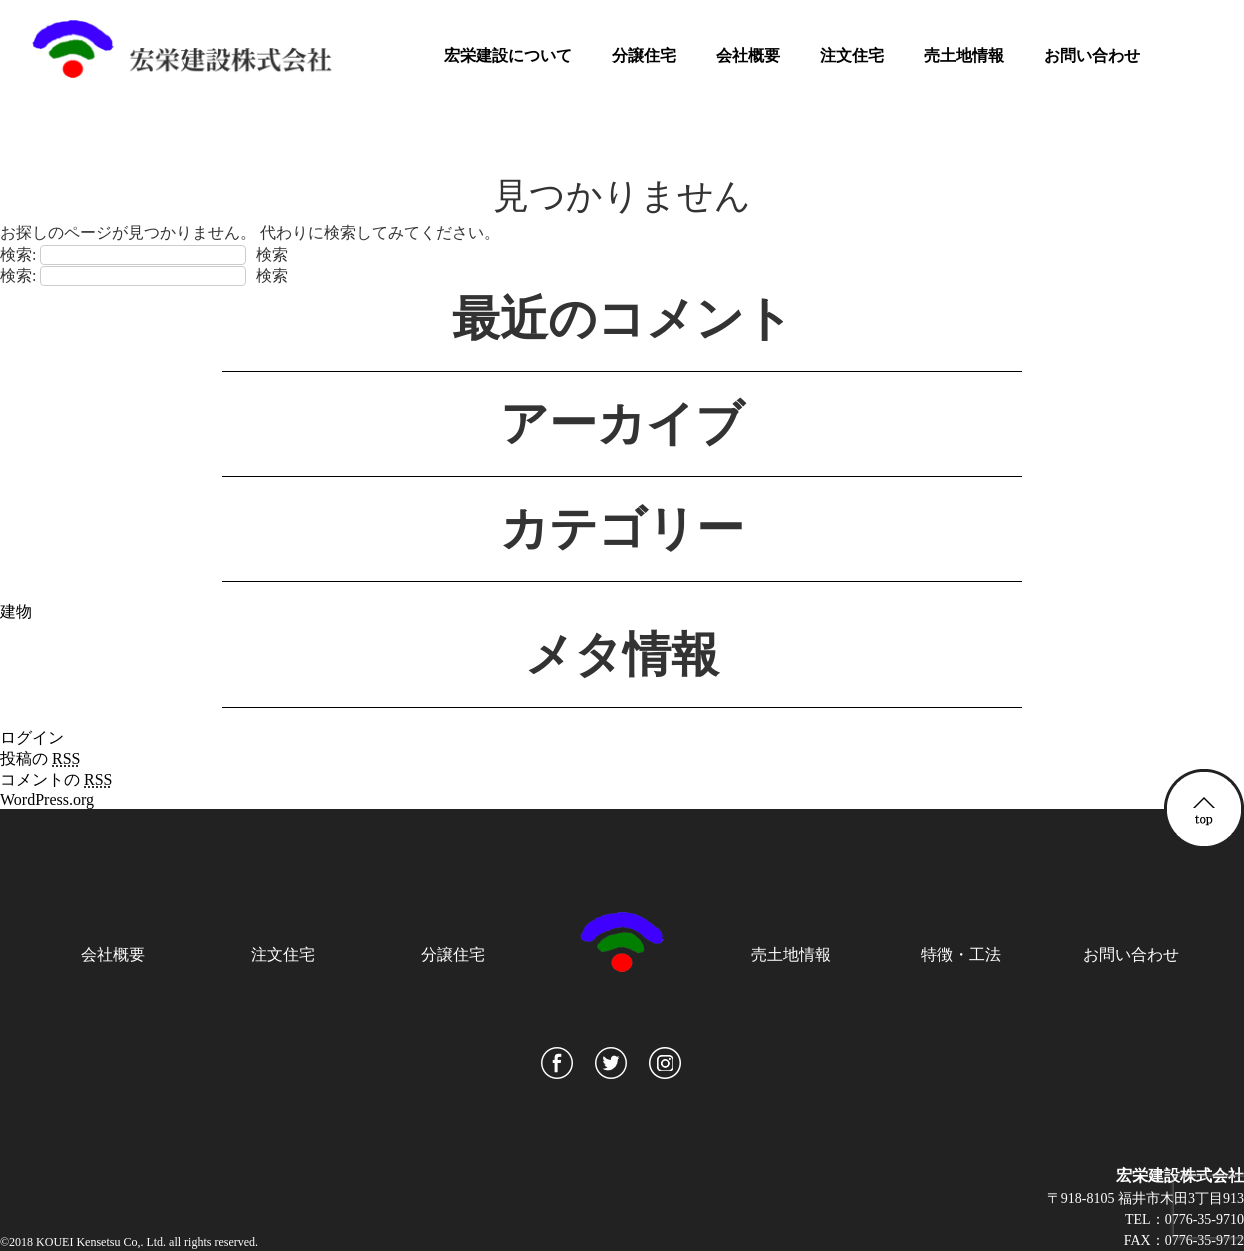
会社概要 (748, 55)
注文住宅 (852, 55)
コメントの (56, 779)
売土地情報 (964, 55)
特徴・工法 (961, 954)
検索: (18, 254)
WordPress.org (47, 799)
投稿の (40, 758)
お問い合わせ (1092, 55)
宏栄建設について (508, 55)
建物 (16, 611)
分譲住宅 (644, 55)
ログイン (32, 737)
